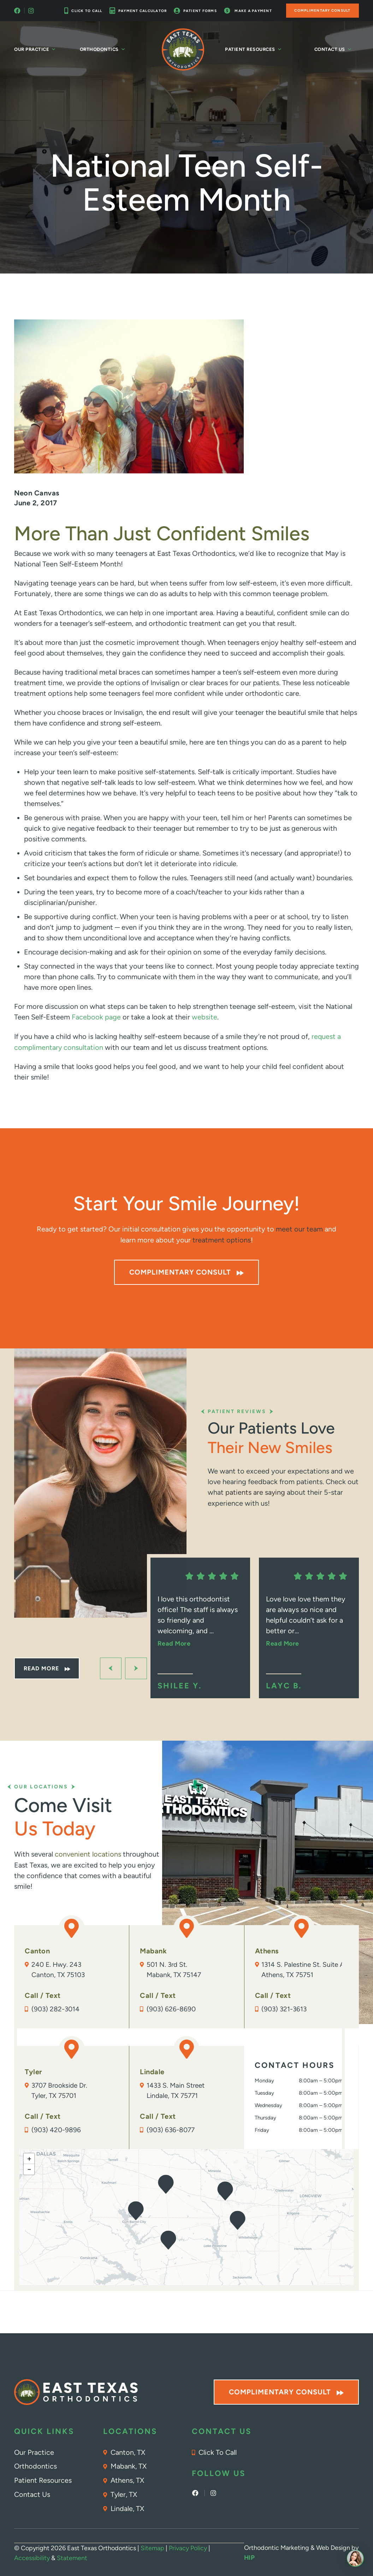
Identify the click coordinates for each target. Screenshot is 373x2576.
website (204, 1017)
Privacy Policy (188, 2547)
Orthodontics (103, 49)
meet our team (299, 1228)
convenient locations (88, 1853)
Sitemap (152, 2547)
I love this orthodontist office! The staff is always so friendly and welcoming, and (198, 1620)
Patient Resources (253, 49)
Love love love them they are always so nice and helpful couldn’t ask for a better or (305, 1620)
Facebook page (95, 1017)
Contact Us (333, 49)
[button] (225, 2190)
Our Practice (35, 49)
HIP (249, 2557)
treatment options (222, 1239)
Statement (72, 2557)
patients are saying (255, 1491)
